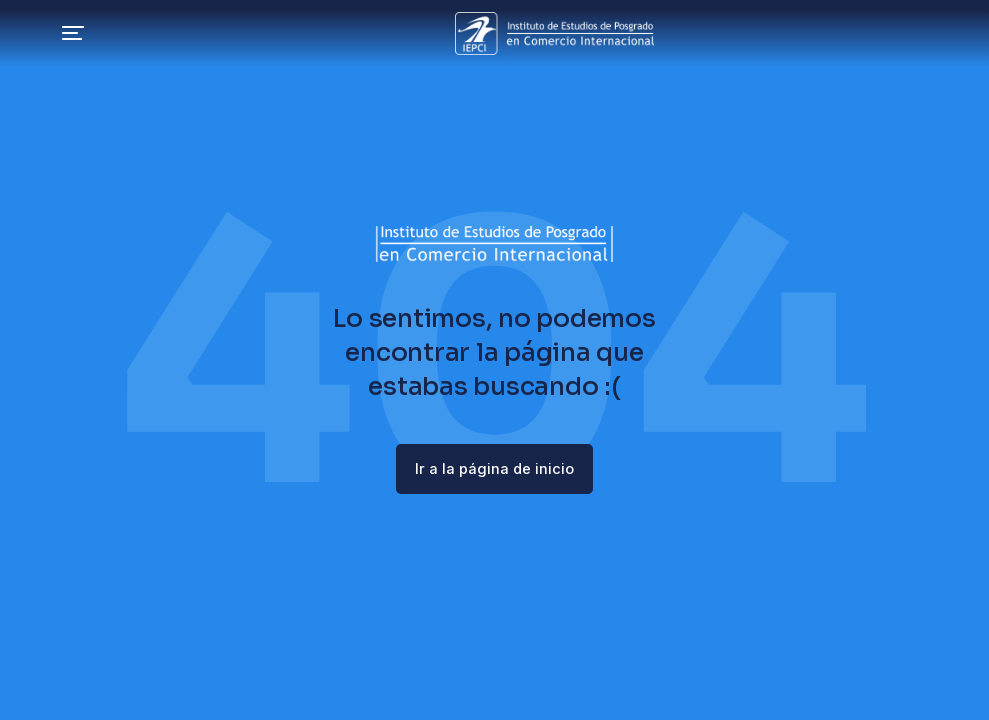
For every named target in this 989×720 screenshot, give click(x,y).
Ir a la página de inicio (495, 469)
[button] (32, 35)
